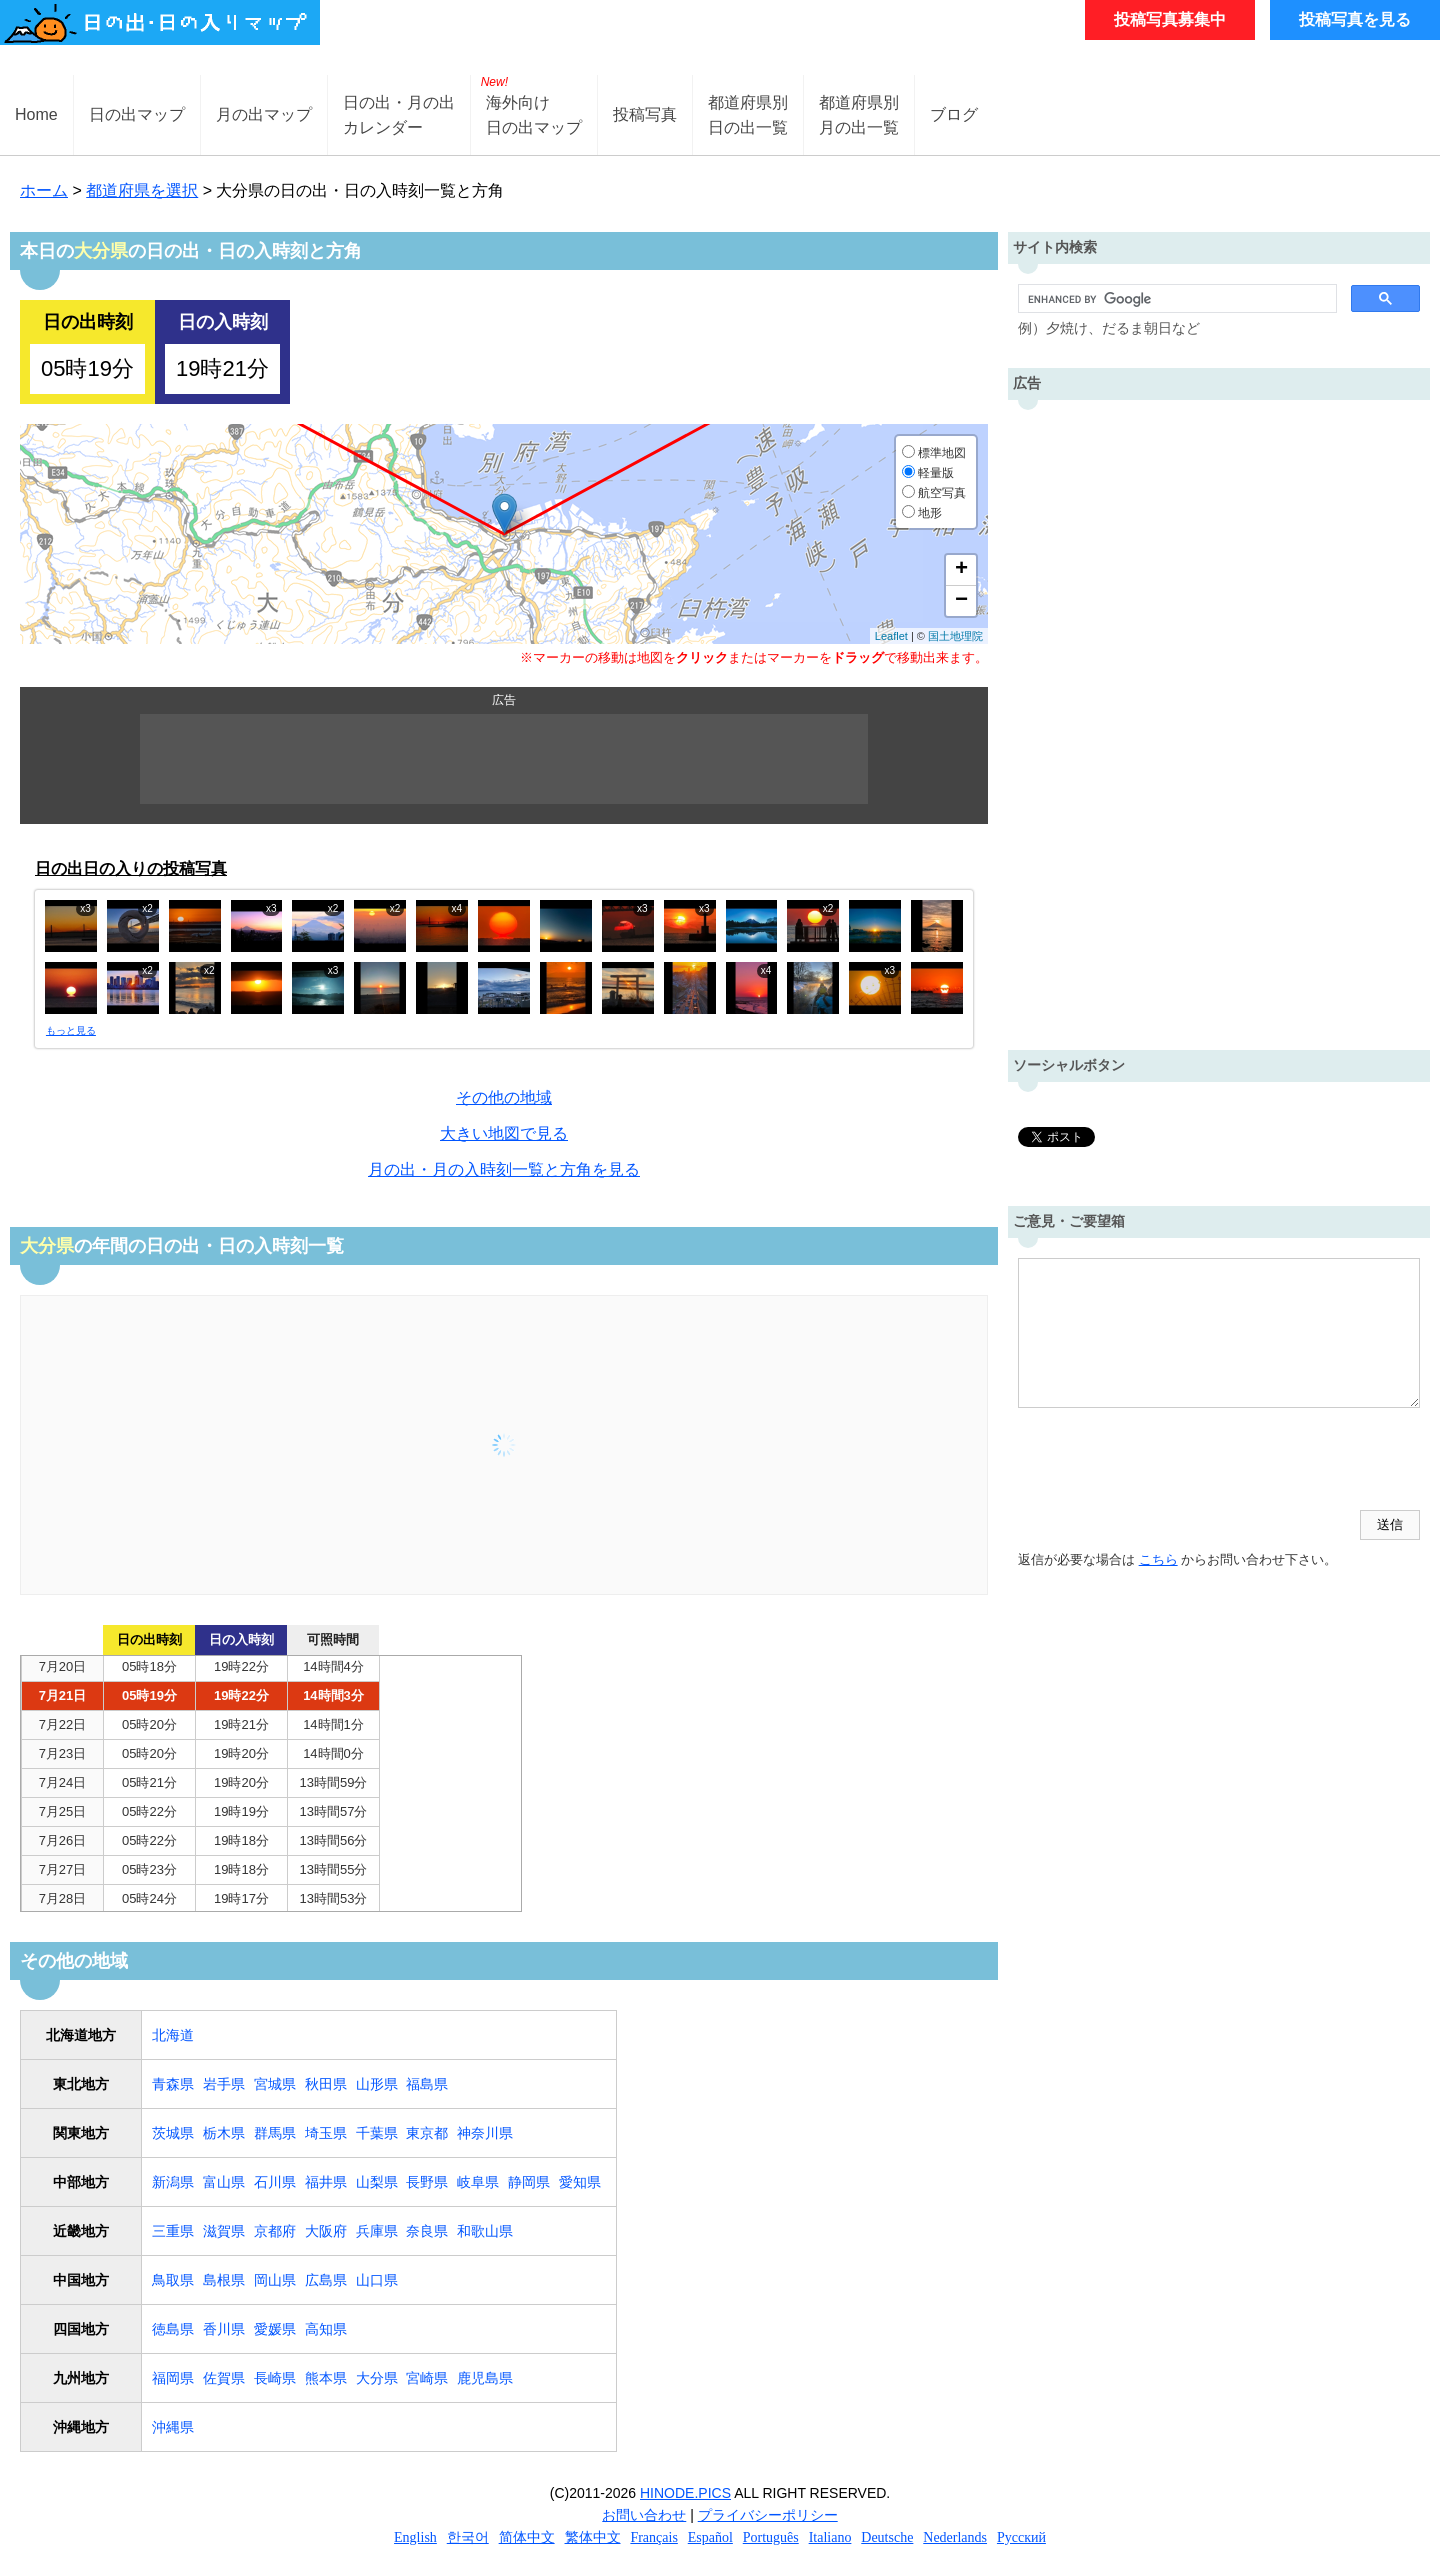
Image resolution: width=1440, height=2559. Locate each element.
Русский (1021, 2537)
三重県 (173, 2231)
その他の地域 (504, 1097)
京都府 (275, 2231)
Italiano (830, 2537)
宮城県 (275, 2084)
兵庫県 (377, 2231)
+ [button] (961, 570)
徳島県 (173, 2329)
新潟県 (173, 2182)
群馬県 (275, 2133)
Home (36, 114)
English (415, 2537)
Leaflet (891, 636)
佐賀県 (224, 2378)
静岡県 (529, 2182)
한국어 (468, 2537)
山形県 (377, 2084)
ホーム (44, 190)
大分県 (377, 2378)
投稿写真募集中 (1170, 19)
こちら (1158, 1559)
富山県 (224, 2182)
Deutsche (887, 2537)
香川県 (224, 2329)
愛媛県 (275, 2329)
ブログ (954, 114)
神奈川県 (485, 2133)
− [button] (961, 601)
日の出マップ (137, 114)
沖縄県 (173, 2427)
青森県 (173, 2084)
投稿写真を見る (1355, 19)
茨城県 (173, 2133)
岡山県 (275, 2280)
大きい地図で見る (504, 1133)
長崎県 (275, 2378)
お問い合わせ (644, 2515)
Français (653, 2537)
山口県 (377, 2280)
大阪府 (326, 2231)
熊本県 (326, 2378)
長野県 (427, 2182)
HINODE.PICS (685, 2493)
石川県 (275, 2182)
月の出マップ (264, 114)
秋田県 (326, 2084)
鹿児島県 (485, 2378)
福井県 (326, 2182)
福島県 (427, 2084)
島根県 (224, 2280)
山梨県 (377, 2182)
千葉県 (377, 2133)
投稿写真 (645, 114)
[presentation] (1170, 1461)
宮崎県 (427, 2378)
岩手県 (224, 2084)
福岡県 (173, 2378)
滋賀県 (224, 2231)
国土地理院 (955, 636)
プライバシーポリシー (768, 2515)
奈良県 (427, 2231)
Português (771, 2537)
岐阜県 (478, 2182)
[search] (1175, 299)
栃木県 (224, 2133)
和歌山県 (485, 2231)
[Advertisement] (504, 759)
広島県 (326, 2280)
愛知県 (580, 2182)
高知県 (326, 2329)
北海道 (173, 2035)
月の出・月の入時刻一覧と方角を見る (504, 1169)
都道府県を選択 (142, 190)
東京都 (427, 2133)
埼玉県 (326, 2133)
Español (710, 2537)
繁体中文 (593, 2537)
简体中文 (527, 2537)
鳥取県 (173, 2280)
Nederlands (955, 2537)
